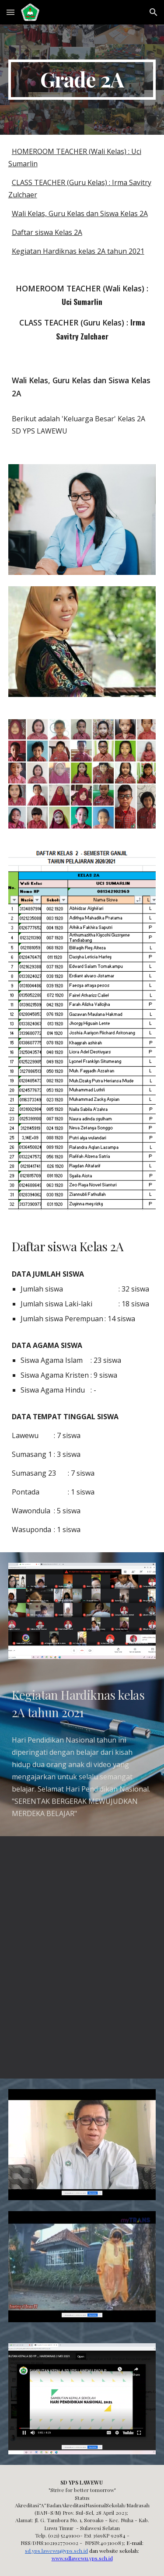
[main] (82, 80)
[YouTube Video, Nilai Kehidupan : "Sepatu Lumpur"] (82, 1897)
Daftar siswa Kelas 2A (47, 232)
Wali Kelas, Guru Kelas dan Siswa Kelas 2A (80, 213)
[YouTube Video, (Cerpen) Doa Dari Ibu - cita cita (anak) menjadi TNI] (82, 2018)
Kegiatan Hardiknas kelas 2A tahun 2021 (78, 251)
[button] (10, 12)
